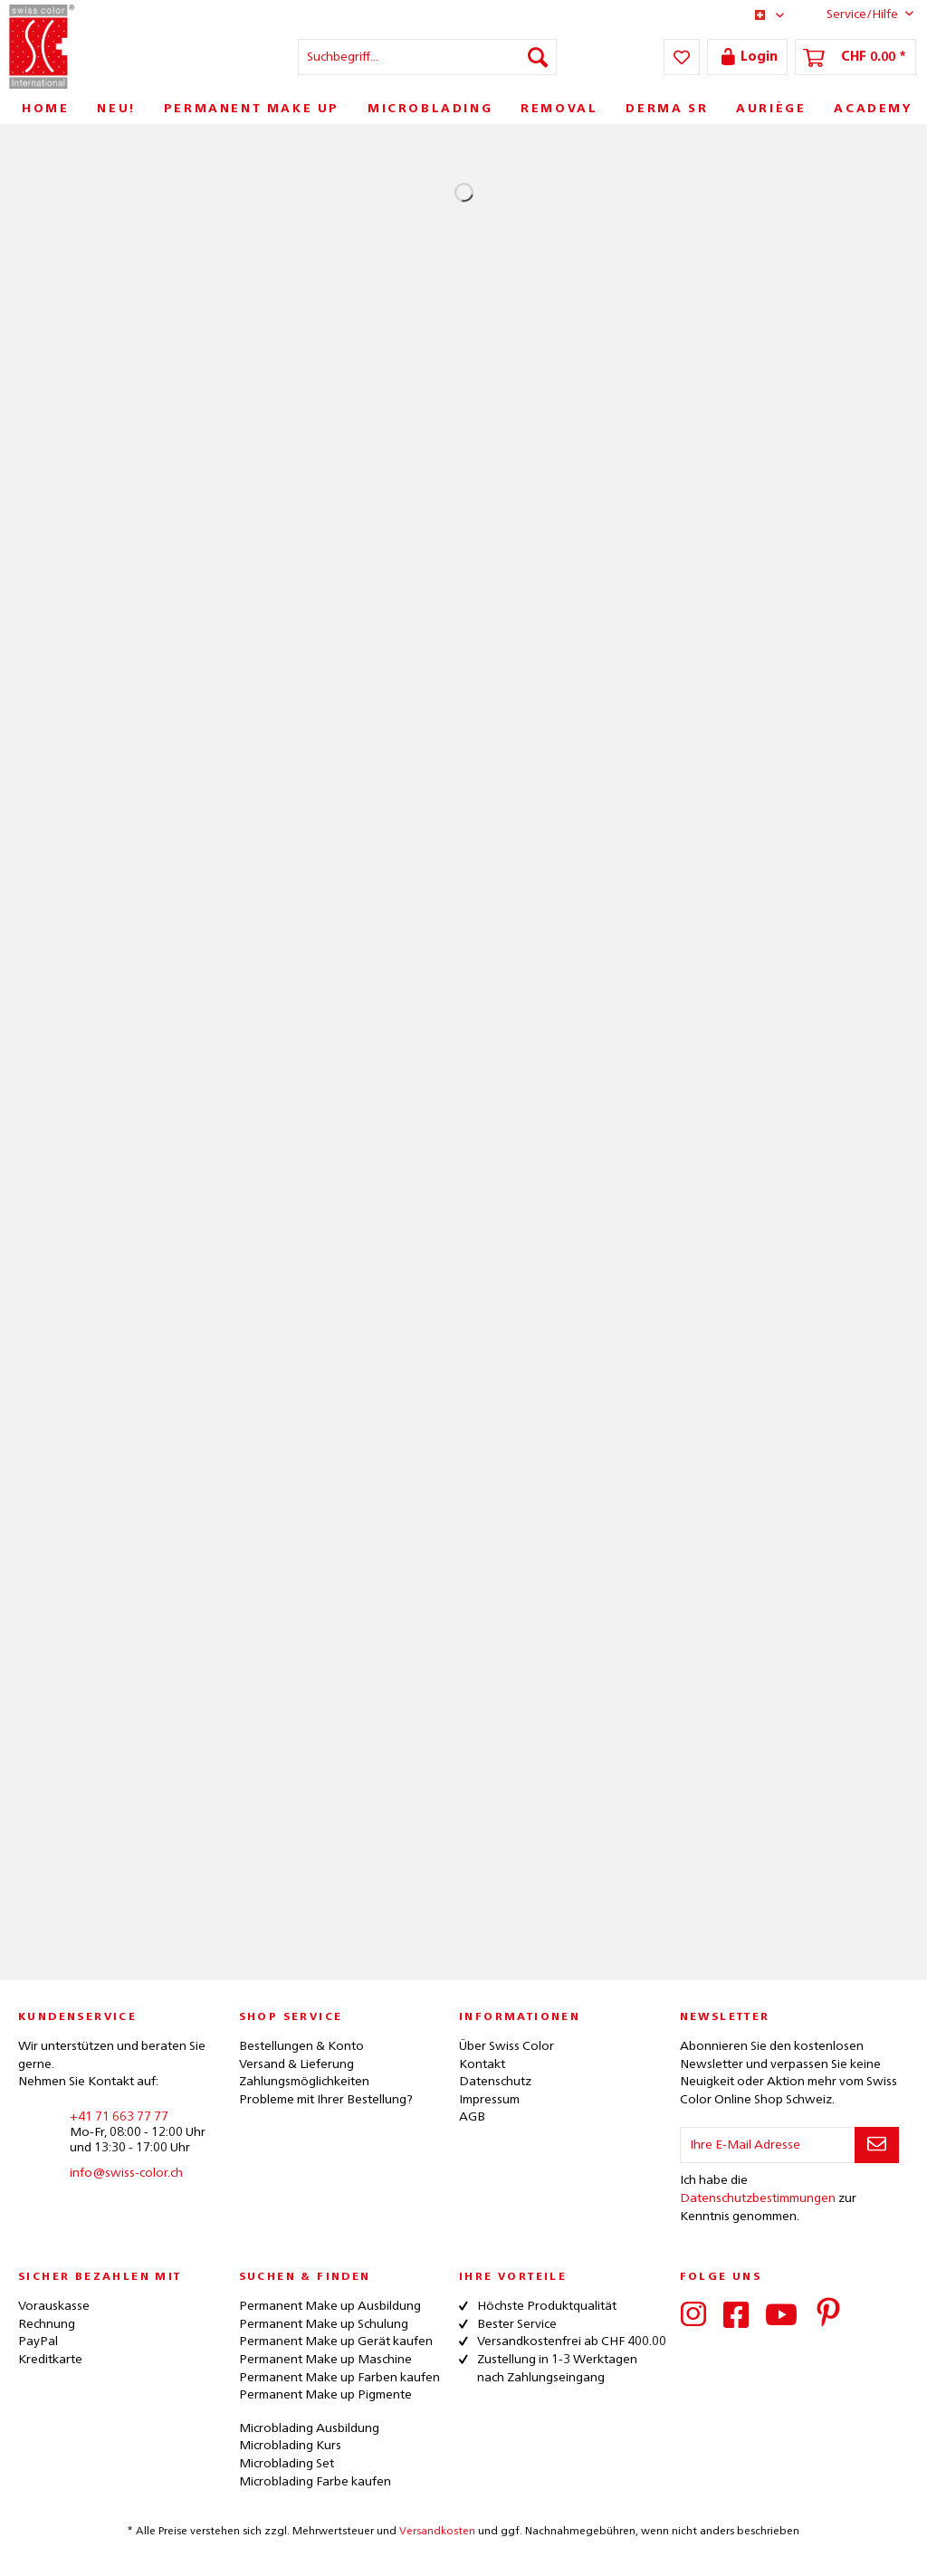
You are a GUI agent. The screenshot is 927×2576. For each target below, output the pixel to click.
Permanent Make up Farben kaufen (339, 2377)
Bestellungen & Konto (301, 2046)
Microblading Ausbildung (309, 2428)
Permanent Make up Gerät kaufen (336, 2341)
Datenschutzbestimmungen (758, 2198)
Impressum (489, 2099)
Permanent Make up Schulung (323, 2324)
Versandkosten (437, 2531)
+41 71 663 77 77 (119, 2117)
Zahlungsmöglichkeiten (304, 2081)
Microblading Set (286, 2463)
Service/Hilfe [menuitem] (856, 13)
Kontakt (482, 2064)
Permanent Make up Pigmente (325, 2395)
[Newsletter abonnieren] (877, 2145)
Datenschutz (495, 2081)
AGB (472, 2117)
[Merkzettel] (682, 57)
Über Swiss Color (506, 2046)
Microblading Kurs (290, 2445)
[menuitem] (428, 57)
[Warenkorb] (855, 57)
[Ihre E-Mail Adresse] (768, 2145)
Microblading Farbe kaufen (315, 2481)
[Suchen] (538, 57)
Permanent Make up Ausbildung (330, 2306)
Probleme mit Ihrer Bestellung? (326, 2099)
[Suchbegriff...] (428, 57)
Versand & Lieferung (296, 2064)
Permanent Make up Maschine (325, 2359)
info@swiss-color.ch (126, 2173)
